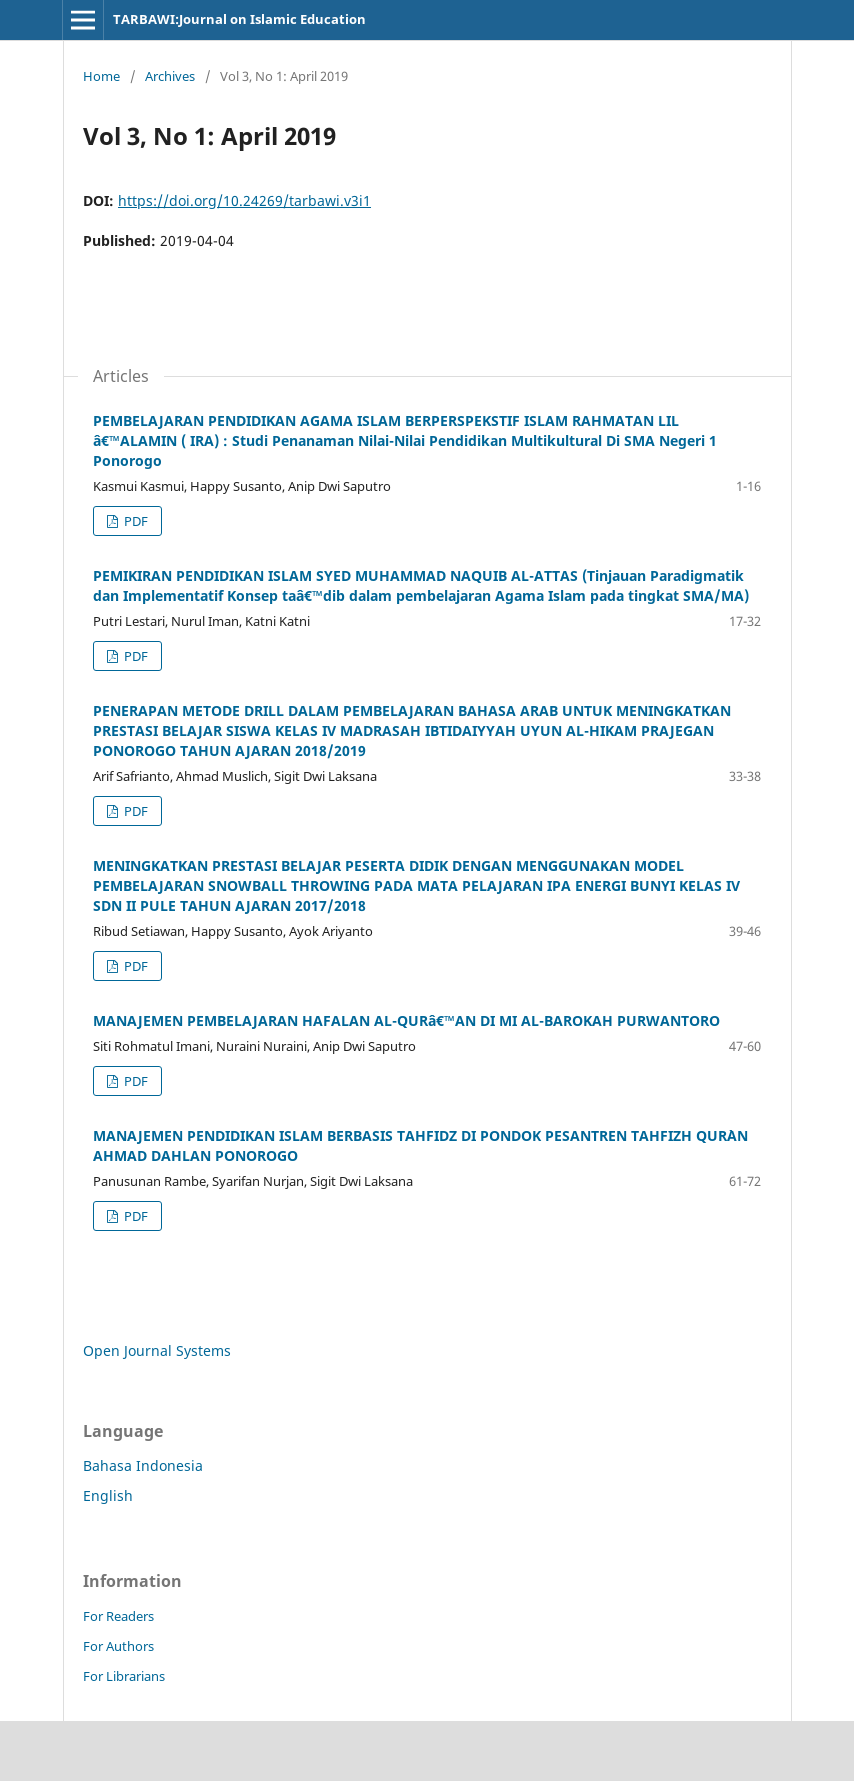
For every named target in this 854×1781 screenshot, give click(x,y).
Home (101, 76)
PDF (134, 521)
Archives (170, 76)
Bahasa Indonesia (143, 1465)
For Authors (118, 1646)
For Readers (118, 1616)
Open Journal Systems (157, 1350)
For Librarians (124, 1676)
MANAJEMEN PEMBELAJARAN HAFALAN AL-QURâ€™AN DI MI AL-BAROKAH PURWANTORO (406, 1020)
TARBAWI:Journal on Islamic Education (239, 19)
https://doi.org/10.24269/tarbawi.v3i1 (244, 200)
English (108, 1495)
